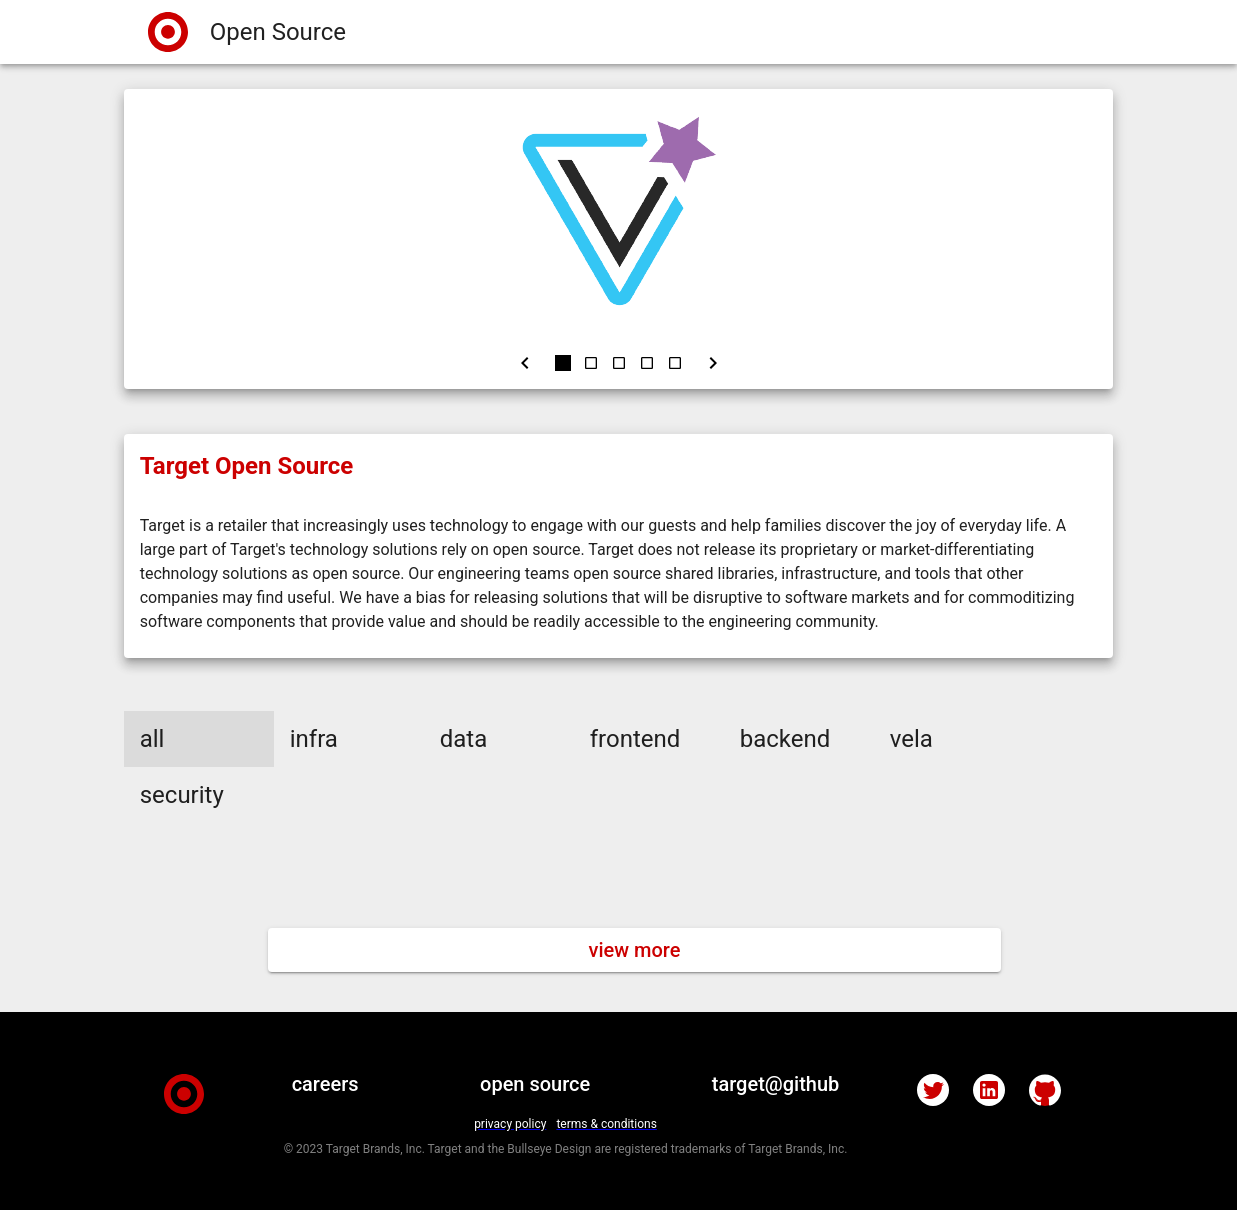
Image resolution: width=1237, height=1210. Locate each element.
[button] (199, 739)
